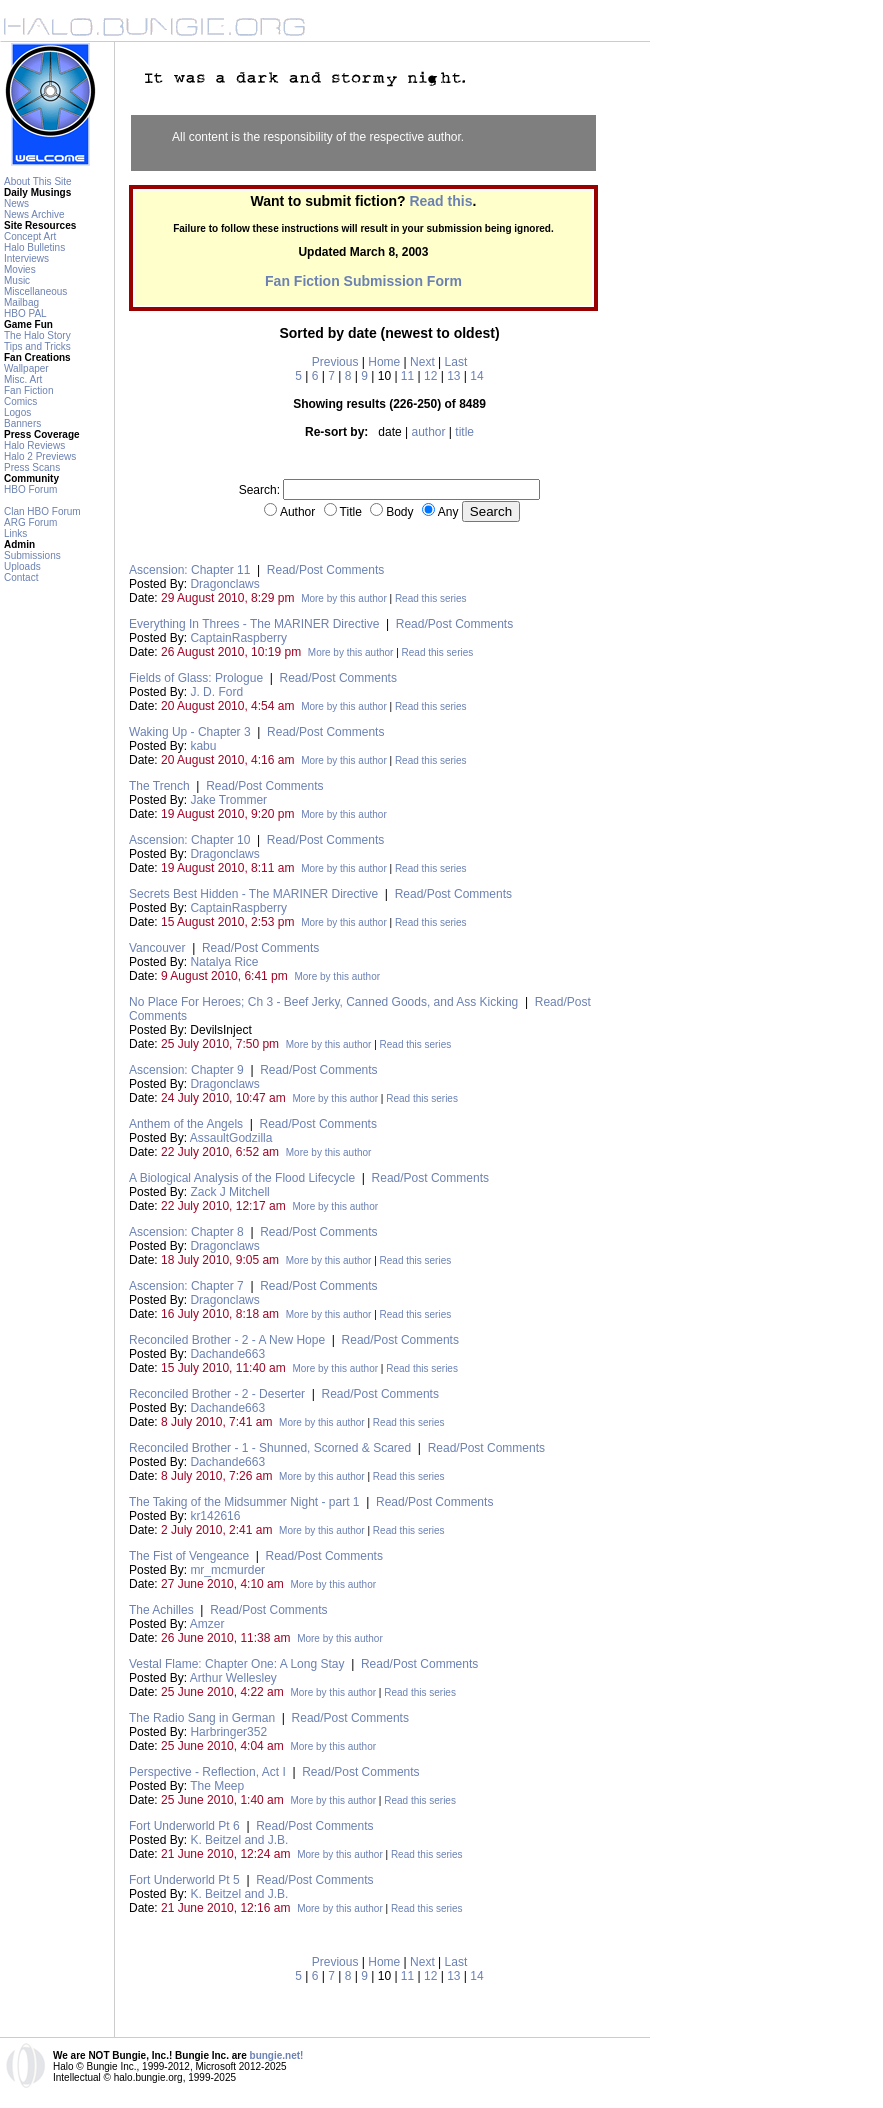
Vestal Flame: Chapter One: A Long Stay (236, 1664)
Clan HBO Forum (42, 511)
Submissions (32, 555)
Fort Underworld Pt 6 (184, 1826)
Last (456, 362)
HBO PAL (25, 313)
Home (384, 362)
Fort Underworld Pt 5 (184, 1880)
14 (476, 376)
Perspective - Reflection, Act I (207, 1772)
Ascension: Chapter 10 (189, 840)
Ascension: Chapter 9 (186, 1070)
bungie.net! (277, 2055)
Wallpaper (26, 368)
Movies (20, 269)
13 (453, 376)
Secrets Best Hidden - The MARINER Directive (253, 894)
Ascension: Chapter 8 (186, 1232)
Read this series (431, 598)
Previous (335, 362)
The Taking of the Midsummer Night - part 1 (244, 1502)
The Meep (217, 1786)
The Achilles (161, 1610)
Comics (20, 401)
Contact (21, 577)
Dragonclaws (224, 584)
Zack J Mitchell (229, 1192)
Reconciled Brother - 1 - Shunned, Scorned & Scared (270, 1448)
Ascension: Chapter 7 (186, 1286)
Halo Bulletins (34, 247)
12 (430, 376)
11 (407, 376)
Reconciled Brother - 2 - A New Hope (227, 1340)
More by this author (344, 598)
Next (422, 362)
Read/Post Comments (325, 570)
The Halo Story (37, 335)
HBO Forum (30, 489)
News (16, 203)
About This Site (38, 181)
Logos (17, 412)
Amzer (207, 1624)
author (428, 432)
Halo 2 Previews (40, 456)
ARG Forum (30, 522)
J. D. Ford (216, 692)
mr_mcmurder (227, 1570)
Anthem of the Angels (186, 1124)
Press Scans (32, 467)
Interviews (26, 258)
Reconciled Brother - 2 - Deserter (217, 1394)
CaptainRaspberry (238, 638)
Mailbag (21, 302)
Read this (440, 201)
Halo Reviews (34, 445)
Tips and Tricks (37, 346)
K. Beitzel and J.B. (239, 1840)
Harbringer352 (228, 1732)
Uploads (22, 566)
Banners (22, 423)
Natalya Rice (224, 962)
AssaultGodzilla (231, 1138)
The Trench (159, 786)
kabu (203, 746)
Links (15, 533)
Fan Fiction (28, 390)
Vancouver (157, 948)
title (464, 432)
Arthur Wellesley (233, 1678)
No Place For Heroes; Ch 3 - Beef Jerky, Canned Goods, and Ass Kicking (323, 1002)
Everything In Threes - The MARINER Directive (254, 624)
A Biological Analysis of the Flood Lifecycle (242, 1178)
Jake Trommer (228, 800)
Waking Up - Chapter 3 (190, 732)
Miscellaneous (35, 291)
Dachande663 (227, 1354)
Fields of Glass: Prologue (196, 678)
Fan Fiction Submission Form (363, 281)
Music (17, 280)
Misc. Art (23, 379)
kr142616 (215, 1516)
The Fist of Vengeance (189, 1556)
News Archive (34, 214)
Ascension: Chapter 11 (189, 570)
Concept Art (30, 236)
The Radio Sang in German (202, 1718)
